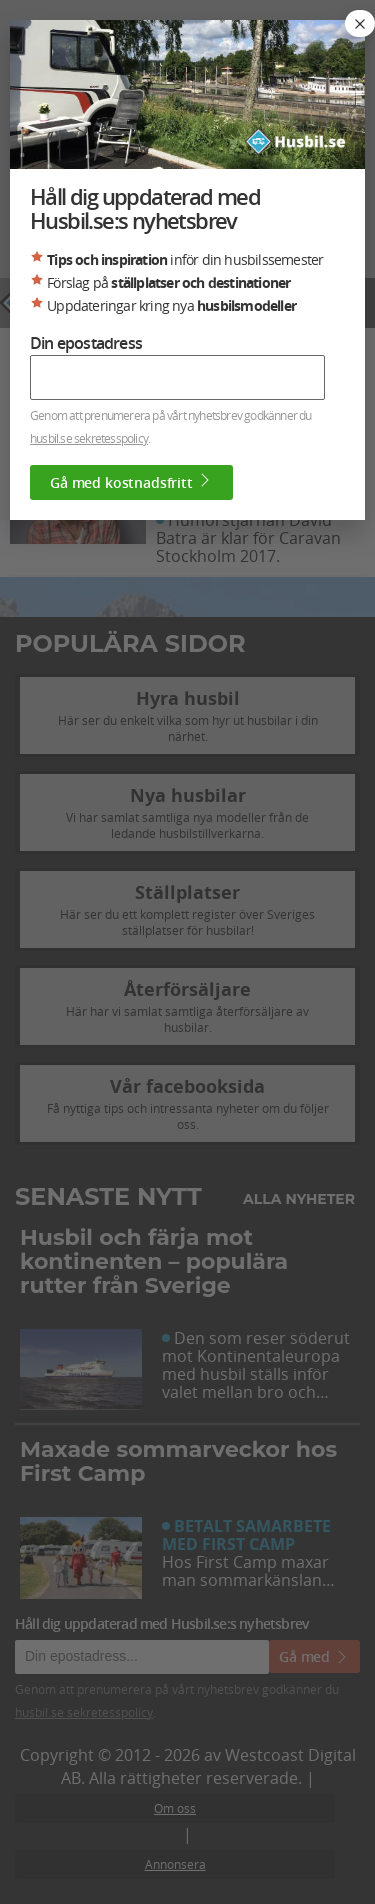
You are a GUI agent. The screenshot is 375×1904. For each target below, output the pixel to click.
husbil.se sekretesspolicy (89, 438)
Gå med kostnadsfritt (131, 482)
